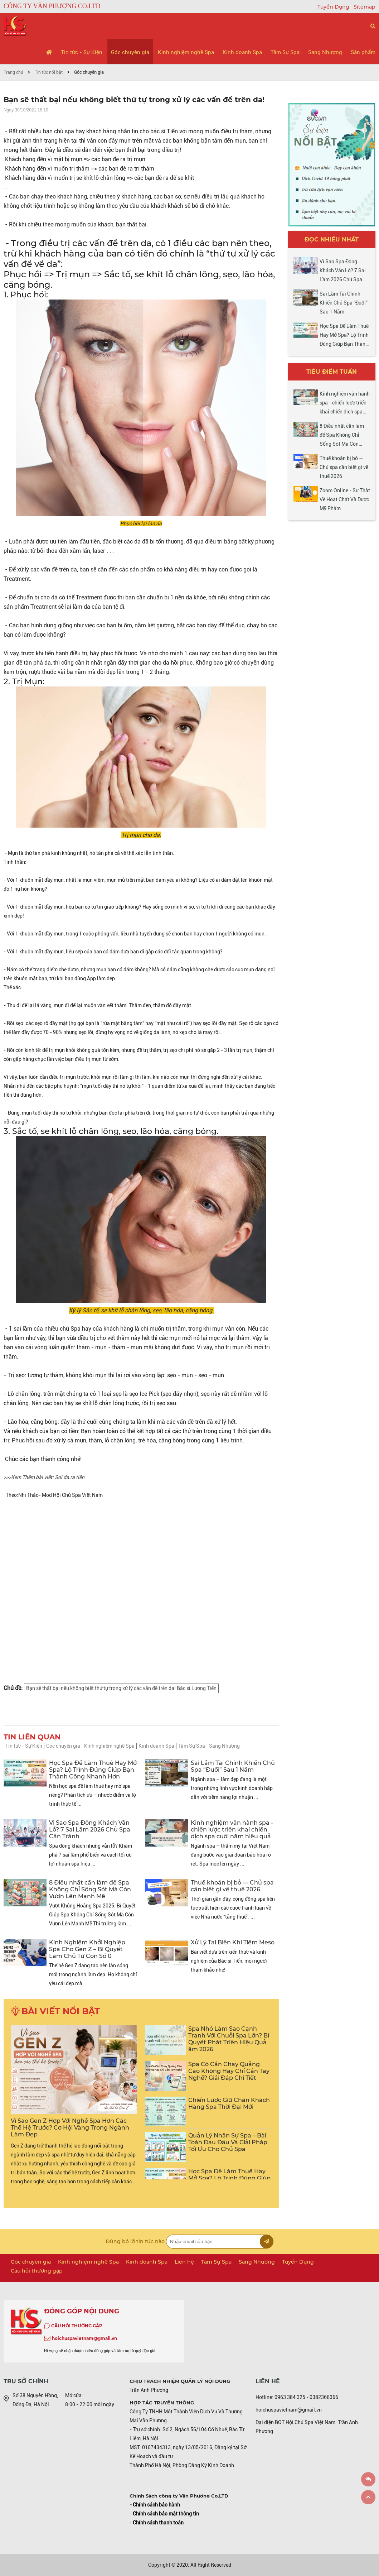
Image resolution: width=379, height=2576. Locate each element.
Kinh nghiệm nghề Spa (186, 52)
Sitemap (364, 7)
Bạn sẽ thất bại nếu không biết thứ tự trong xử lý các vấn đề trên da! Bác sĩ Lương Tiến (121, 1688)
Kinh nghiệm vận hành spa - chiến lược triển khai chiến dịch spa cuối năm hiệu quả (232, 1829)
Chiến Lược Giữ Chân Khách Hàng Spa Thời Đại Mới (229, 2103)
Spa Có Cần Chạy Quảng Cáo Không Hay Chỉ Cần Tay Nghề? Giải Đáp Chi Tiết (228, 2071)
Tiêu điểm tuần (331, 371)
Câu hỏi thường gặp (37, 2271)
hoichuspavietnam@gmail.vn (84, 2338)
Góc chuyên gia (130, 52)
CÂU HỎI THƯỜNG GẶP (76, 2325)
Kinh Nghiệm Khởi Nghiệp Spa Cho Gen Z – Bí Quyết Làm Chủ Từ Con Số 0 (87, 1949)
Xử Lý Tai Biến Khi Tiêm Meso (232, 1942)
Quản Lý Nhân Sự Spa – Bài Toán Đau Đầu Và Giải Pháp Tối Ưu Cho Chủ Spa (227, 2142)
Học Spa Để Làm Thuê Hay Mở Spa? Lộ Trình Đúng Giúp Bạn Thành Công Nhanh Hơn (93, 1769)
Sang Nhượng (325, 52)
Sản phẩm (363, 52)
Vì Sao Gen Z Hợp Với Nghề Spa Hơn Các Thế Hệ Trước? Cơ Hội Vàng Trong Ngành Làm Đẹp (70, 2127)
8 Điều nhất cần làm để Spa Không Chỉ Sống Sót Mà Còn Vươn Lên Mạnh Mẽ (90, 1889)
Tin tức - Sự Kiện (81, 52)
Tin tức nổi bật (49, 72)
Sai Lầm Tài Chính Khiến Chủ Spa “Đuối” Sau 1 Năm (233, 1766)
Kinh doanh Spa (242, 52)
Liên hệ (184, 2262)
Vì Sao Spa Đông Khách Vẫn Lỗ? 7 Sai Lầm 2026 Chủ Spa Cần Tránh (89, 1829)
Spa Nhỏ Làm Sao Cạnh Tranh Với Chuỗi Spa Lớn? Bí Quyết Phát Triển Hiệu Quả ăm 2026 (228, 2039)
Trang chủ (13, 72)
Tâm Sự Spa (285, 52)
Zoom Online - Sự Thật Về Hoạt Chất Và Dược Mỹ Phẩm (345, 499)
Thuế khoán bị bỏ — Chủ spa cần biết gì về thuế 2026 (232, 1886)
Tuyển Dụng (334, 7)
